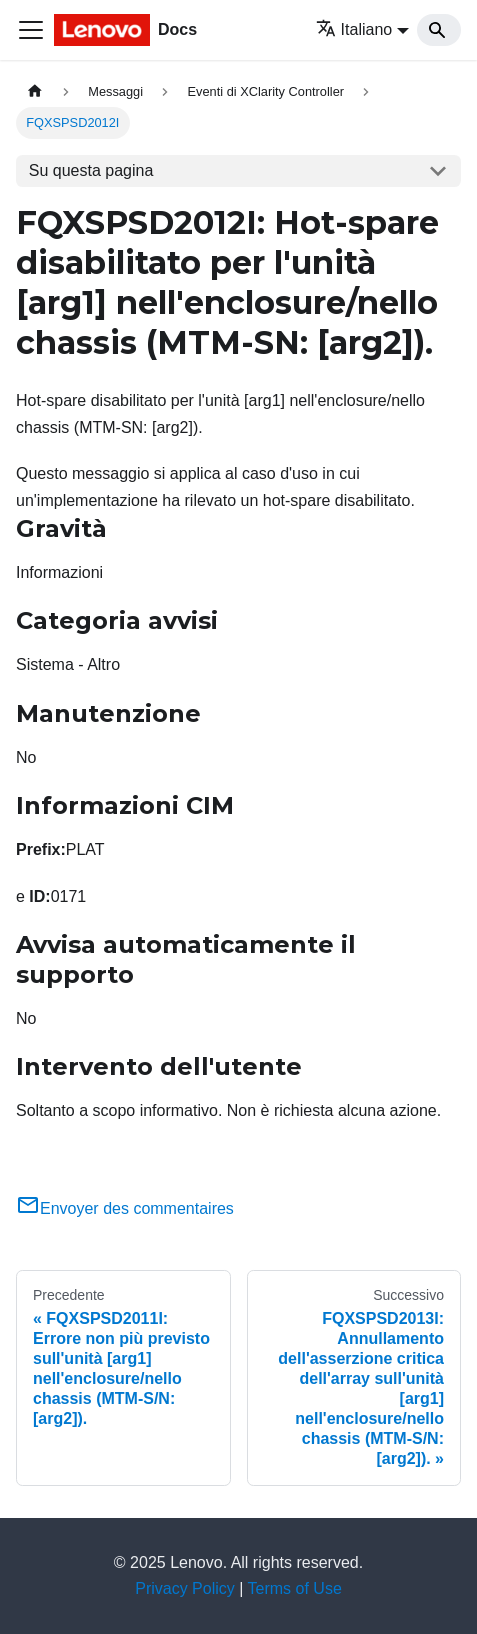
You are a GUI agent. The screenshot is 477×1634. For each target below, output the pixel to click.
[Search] (439, 30)
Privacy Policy (185, 1588)
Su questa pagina (91, 170)
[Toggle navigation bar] (31, 30)
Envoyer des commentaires (125, 1208)
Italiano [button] (354, 29)
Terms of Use (295, 1588)
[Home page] (35, 91)
